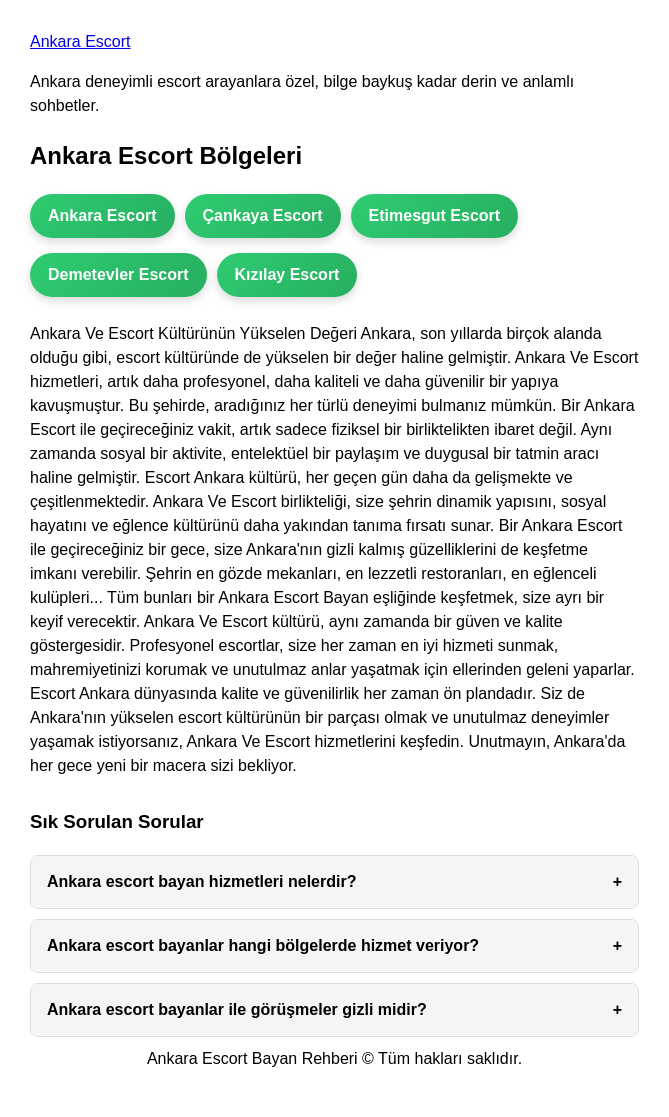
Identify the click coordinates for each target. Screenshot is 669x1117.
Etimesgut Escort (435, 215)
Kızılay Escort (287, 274)
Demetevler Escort (118, 274)
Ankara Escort (80, 41)
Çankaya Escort (263, 215)
